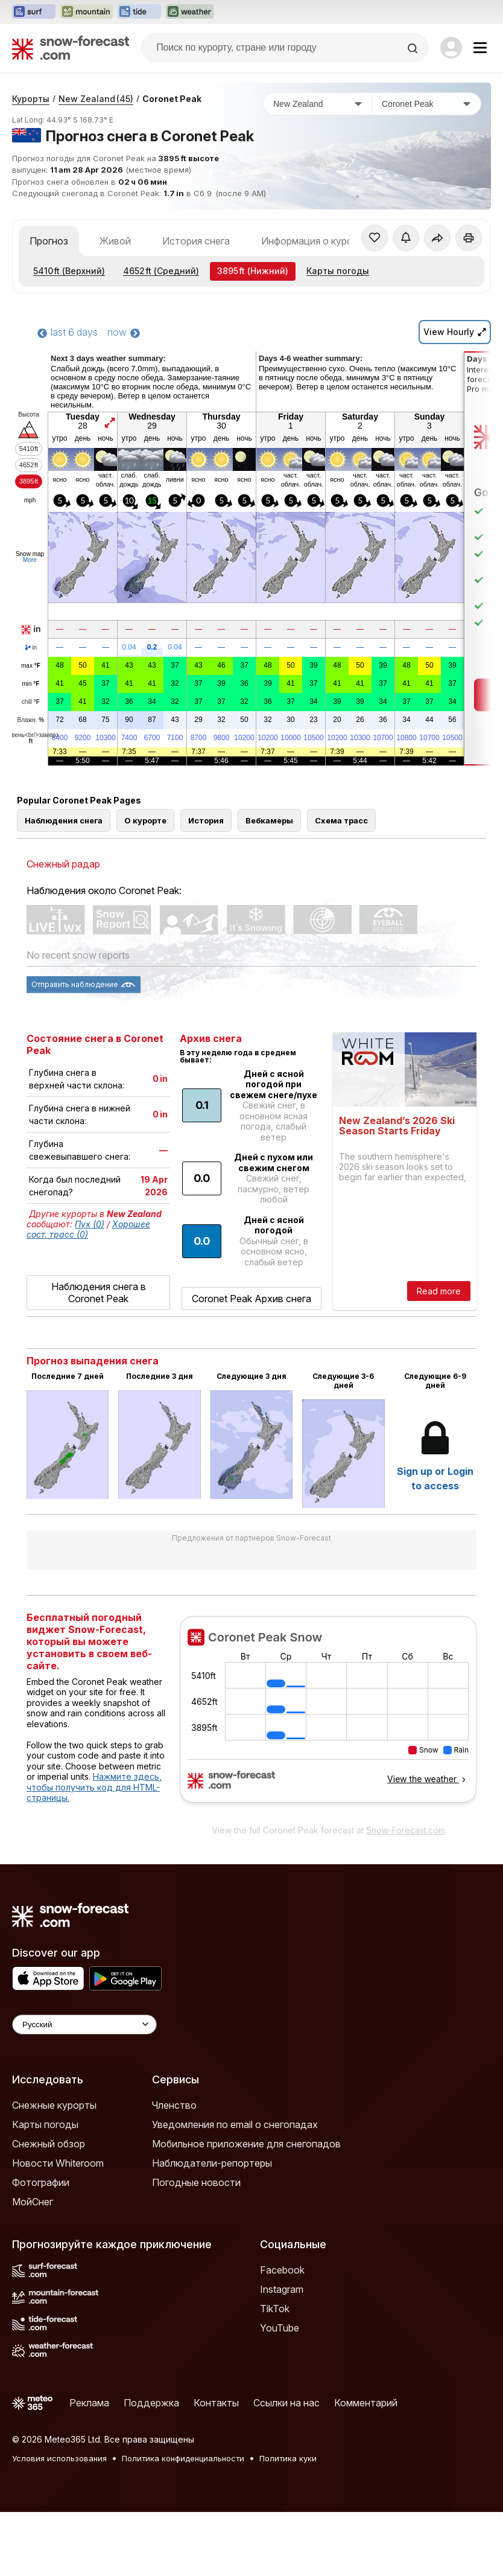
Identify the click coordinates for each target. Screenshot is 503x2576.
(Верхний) (69, 271)
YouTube (279, 2328)
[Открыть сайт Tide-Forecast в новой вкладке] (139, 12)
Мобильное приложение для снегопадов (246, 2144)
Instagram (281, 2289)
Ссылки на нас (286, 2403)
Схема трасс (341, 820)
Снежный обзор (48, 2144)
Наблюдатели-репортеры (212, 2163)
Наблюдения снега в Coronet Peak (98, 1292)
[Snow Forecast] (70, 48)
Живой (115, 241)
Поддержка (151, 2403)
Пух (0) (89, 1224)
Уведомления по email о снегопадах (235, 2124)
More (30, 560)
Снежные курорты (54, 2105)
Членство (174, 2105)
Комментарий (365, 2403)
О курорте (145, 820)
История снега (196, 241)
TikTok (274, 2309)
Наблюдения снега (64, 820)
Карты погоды (337, 271)
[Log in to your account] (451, 48)
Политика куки (288, 2458)
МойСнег (32, 2202)
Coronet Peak (171, 99)
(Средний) (161, 271)
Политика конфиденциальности (183, 2458)
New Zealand (96, 99)
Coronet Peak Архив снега (251, 1299)
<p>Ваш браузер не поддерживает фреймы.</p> (328, 1717)
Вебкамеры (269, 820)
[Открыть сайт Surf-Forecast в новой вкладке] (33, 12)
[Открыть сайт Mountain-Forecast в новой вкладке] (86, 12)
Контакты (216, 2403)
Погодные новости (196, 2182)
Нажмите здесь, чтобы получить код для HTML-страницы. (94, 1787)
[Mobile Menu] (480, 48)
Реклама (89, 2403)
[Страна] (318, 104)
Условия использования (59, 2458)
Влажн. (31, 720)
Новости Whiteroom (58, 2163)
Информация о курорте (315, 241)
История (206, 820)
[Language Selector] (84, 2024)
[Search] (414, 48)
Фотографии (40, 2182)
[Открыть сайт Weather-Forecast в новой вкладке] (190, 12)
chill (31, 702)
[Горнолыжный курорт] (426, 104)
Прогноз (49, 241)
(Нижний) (252, 271)
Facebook (282, 2270)
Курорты (30, 99)
